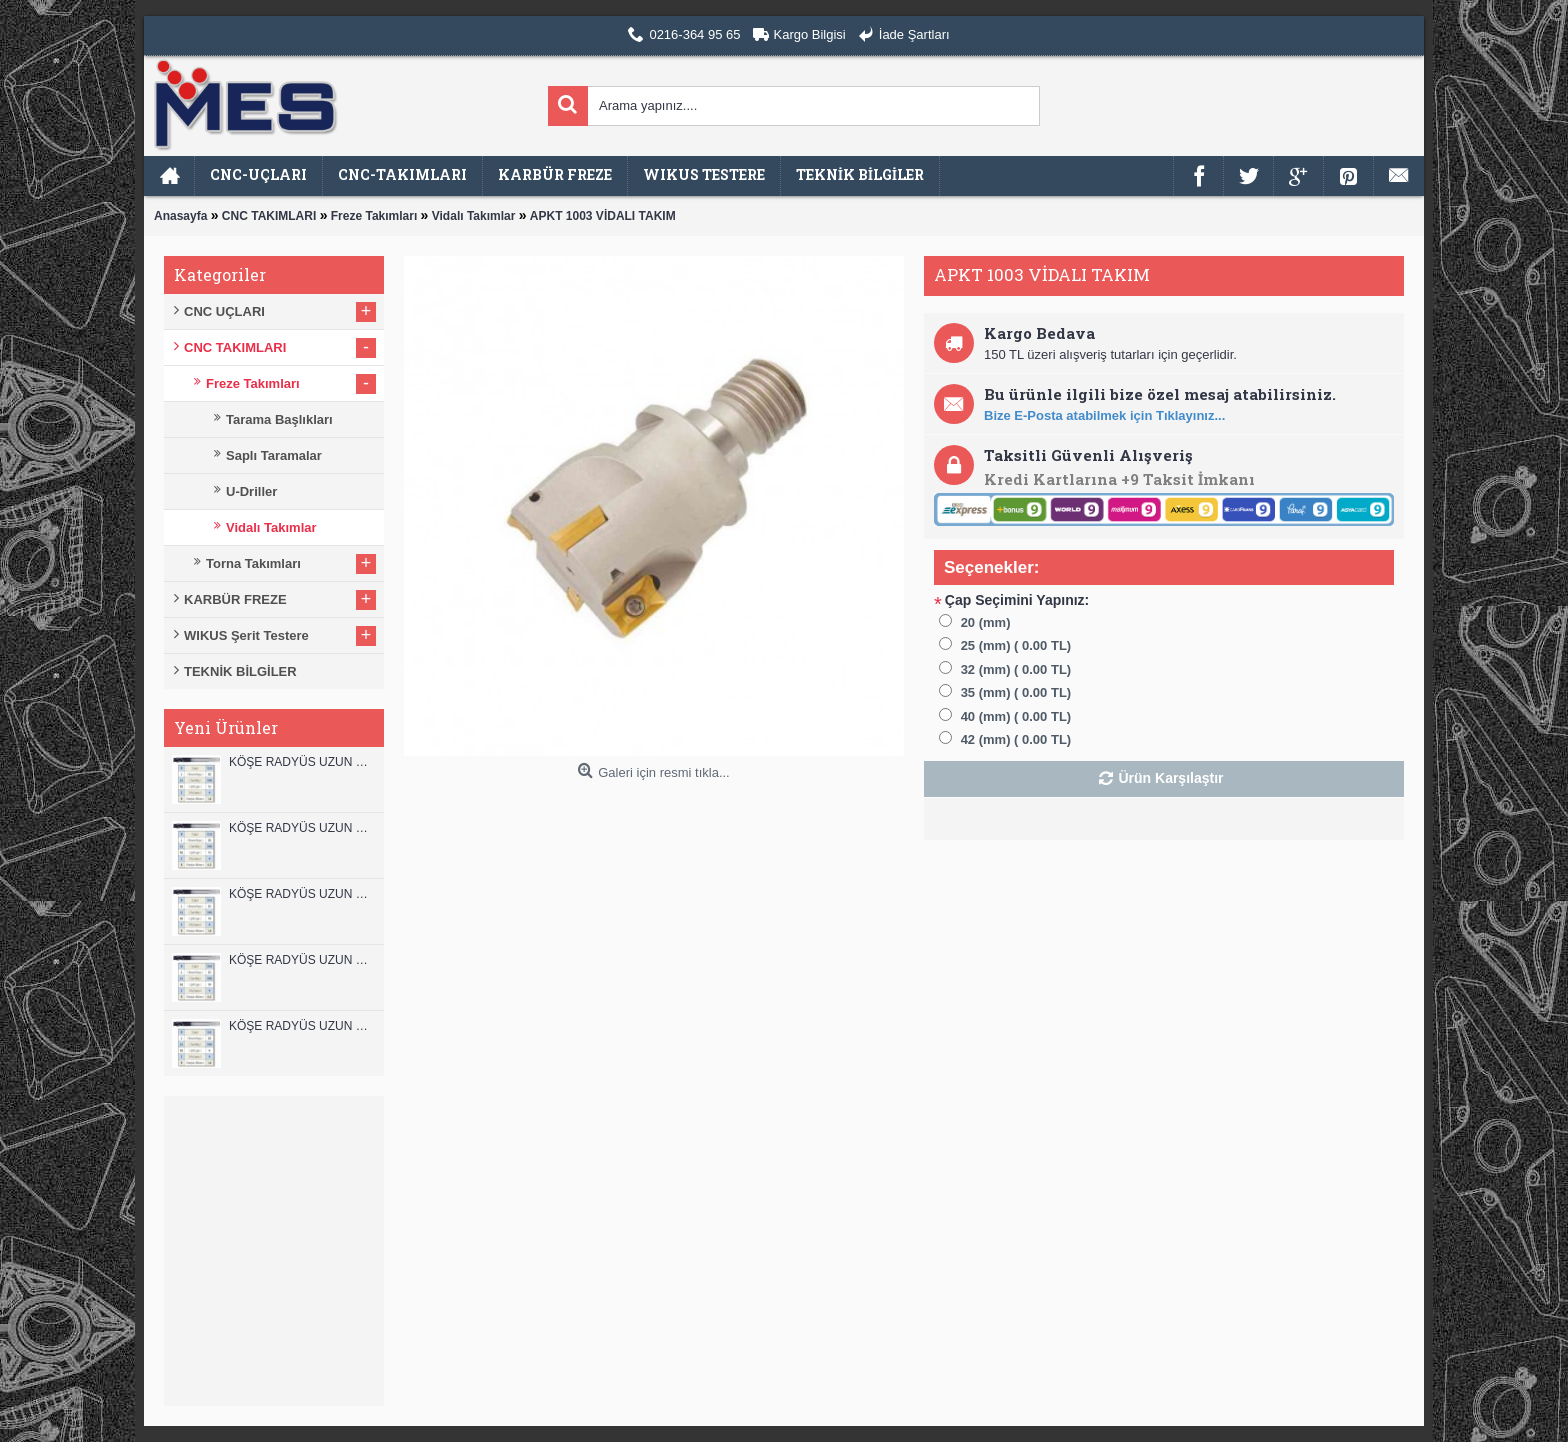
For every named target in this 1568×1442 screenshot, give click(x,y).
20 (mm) (986, 622)
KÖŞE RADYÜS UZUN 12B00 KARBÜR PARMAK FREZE (301, 762)
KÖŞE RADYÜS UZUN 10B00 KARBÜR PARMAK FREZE (301, 894)
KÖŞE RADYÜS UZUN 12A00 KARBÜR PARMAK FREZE (301, 828)
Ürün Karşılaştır (1170, 778)
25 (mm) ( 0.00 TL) (1016, 645)
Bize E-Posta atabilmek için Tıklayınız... (1104, 415)
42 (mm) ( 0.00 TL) (1016, 739)
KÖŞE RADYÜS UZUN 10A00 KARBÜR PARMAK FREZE (301, 960)
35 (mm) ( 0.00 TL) (1016, 692)
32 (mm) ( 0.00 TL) (1016, 669)
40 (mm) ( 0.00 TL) (1016, 716)
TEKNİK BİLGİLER (240, 671)
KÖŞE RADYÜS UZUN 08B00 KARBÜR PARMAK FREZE (301, 1026)
